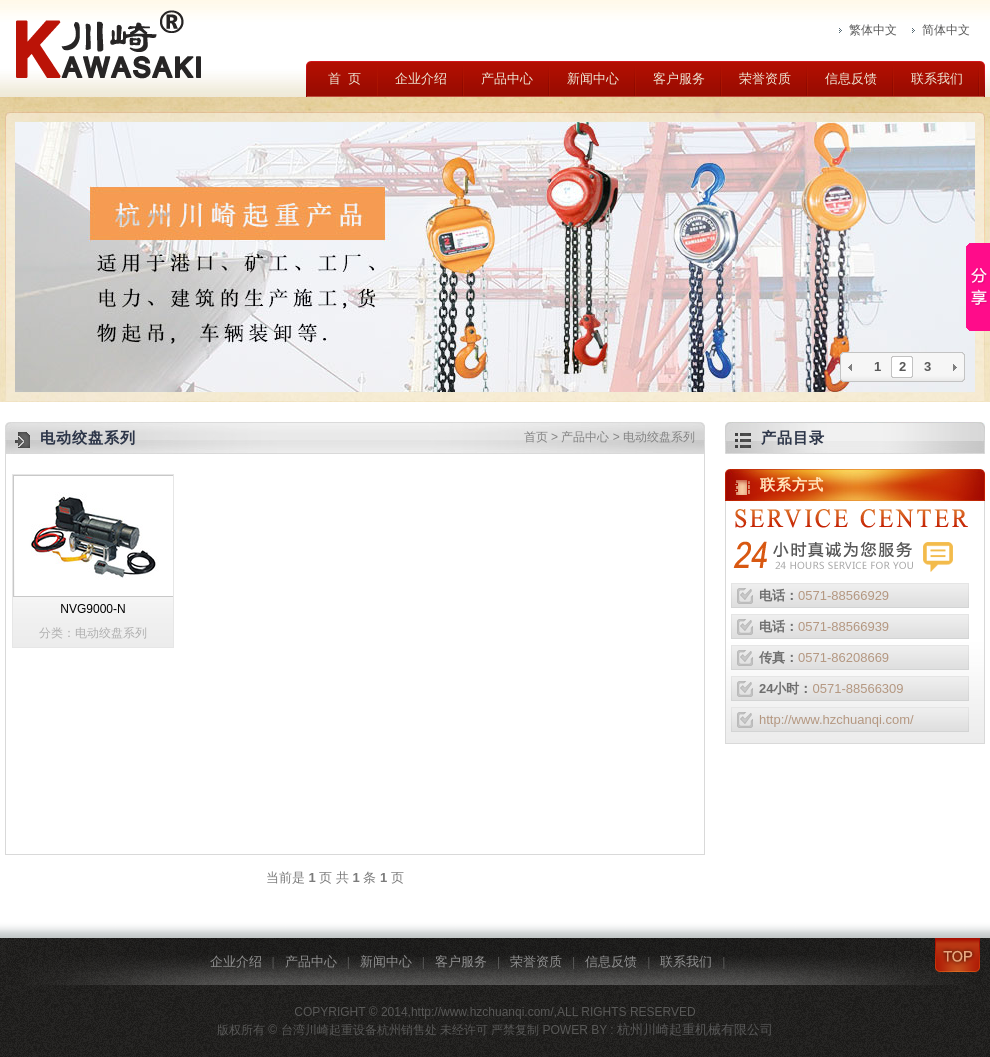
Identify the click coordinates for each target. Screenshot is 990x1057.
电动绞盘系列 (659, 437)
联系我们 (937, 78)
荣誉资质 (765, 78)
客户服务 (679, 78)
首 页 (344, 78)
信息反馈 (851, 78)
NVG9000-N (92, 609)
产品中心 (507, 78)
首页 (536, 437)
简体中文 (946, 30)
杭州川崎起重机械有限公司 (695, 1029)
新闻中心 (593, 78)
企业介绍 (421, 78)
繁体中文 (873, 30)
